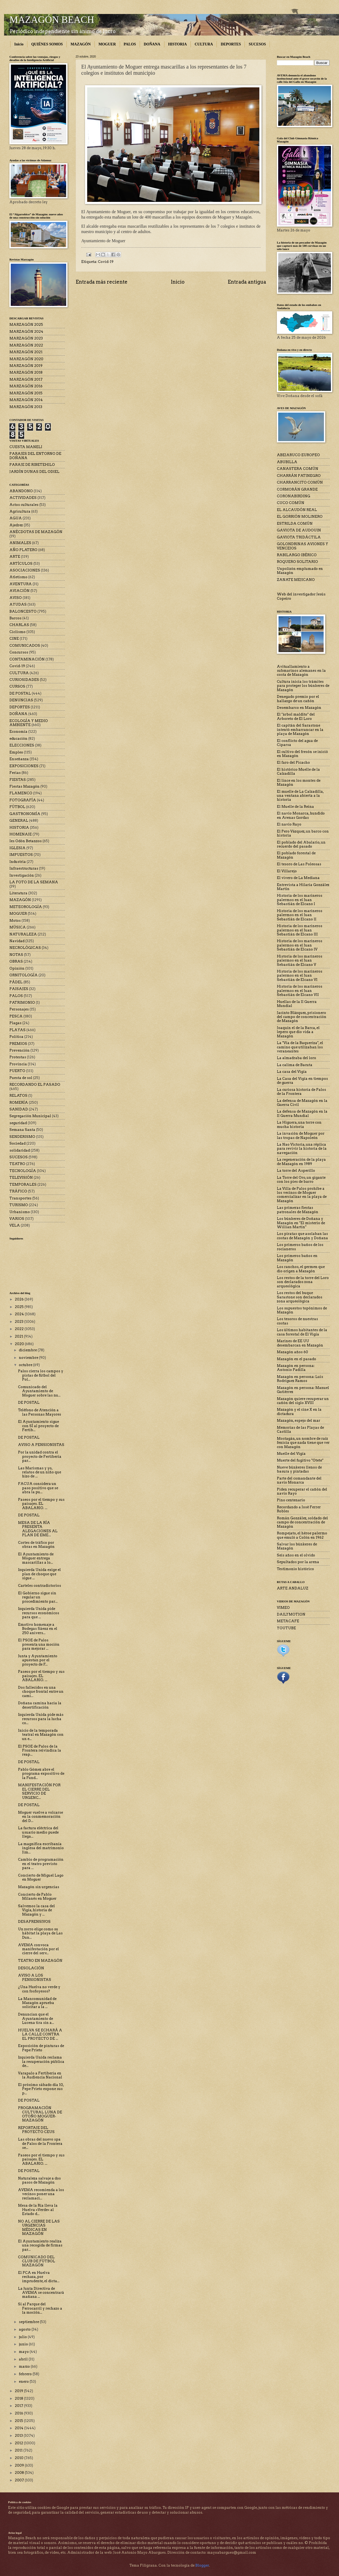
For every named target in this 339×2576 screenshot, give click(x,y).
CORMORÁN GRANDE (297, 489)
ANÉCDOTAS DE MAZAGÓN (35, 532)
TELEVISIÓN (21, 1178)
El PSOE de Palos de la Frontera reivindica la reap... (39, 1750)
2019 (19, 2391)
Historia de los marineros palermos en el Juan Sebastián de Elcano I (299, 900)
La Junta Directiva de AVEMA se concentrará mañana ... (41, 2292)
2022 (19, 1329)
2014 (19, 2428)
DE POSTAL (20, 693)
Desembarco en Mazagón (299, 708)
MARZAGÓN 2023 (26, 338)
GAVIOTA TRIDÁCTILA (299, 537)
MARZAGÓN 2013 (25, 407)
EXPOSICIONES (23, 766)
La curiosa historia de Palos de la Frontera (301, 1092)
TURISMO (18, 1205)
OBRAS (16, 961)
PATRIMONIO (22, 1003)
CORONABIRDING (293, 496)
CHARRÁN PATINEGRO (299, 476)
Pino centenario (291, 1500)
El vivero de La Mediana (298, 878)
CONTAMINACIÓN (27, 659)
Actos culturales (23, 505)
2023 (19, 1322)
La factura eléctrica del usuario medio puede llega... (38, 1832)
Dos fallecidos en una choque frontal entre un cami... (40, 1691)
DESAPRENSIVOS (34, 1922)
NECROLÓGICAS (25, 948)
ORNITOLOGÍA (23, 975)
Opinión (16, 968)
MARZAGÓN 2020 (26, 359)
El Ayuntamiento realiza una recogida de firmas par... (40, 2245)
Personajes (19, 1009)
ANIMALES (20, 543)
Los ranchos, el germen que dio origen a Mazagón (301, 1269)
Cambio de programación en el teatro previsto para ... (40, 1863)
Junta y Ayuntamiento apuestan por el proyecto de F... (37, 1660)
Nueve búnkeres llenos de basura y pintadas (299, 1469)
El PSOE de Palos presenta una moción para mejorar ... (38, 1644)
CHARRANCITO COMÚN (300, 482)
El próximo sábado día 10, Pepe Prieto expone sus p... (41, 2089)
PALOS (130, 44)
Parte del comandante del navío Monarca (299, 1480)
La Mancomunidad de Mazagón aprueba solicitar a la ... (37, 2003)
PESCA (16, 1016)
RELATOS (18, 1096)
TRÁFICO (18, 1191)
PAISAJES (18, 989)
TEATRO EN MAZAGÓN (40, 1961)
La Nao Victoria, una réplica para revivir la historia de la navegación (302, 1148)
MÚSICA (17, 927)
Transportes (20, 1198)
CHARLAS (19, 625)
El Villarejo (287, 871)
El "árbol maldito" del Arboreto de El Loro (296, 716)
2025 (19, 1307)
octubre (26, 1365)
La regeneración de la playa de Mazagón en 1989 (301, 1161)
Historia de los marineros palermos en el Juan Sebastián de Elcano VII (299, 990)
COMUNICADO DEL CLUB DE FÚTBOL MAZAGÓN (36, 2261)
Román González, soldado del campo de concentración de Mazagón (302, 1522)
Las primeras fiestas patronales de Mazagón (297, 1210)
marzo (25, 2366)
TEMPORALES (23, 1184)
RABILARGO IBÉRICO (297, 555)
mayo (24, 2352)
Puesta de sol (20, 1078)
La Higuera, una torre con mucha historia (299, 1124)
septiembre (29, 2322)
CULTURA (204, 44)
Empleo (16, 752)
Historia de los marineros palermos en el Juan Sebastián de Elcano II (299, 915)
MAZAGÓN (80, 44)
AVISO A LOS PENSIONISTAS (34, 1977)
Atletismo (18, 577)
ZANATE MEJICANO (296, 580)
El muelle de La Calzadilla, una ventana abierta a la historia (300, 795)
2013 (19, 2436)
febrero (26, 2374)
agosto (25, 2329)
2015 (19, 2421)
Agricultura (19, 511)
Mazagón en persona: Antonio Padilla (296, 1368)
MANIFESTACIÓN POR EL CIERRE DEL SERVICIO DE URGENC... (39, 1791)
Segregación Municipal (30, 1116)
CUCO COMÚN (290, 503)
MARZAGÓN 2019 (26, 366)
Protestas (17, 1057)
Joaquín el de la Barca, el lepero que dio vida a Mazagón (298, 1032)
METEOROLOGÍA (25, 907)
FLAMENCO (20, 793)
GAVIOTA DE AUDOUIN (299, 530)
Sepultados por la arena (298, 1562)
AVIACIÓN (19, 591)
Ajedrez (16, 525)
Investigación (21, 875)
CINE (14, 639)
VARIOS (16, 1219)
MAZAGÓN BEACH (51, 19)
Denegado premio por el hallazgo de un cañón (298, 699)
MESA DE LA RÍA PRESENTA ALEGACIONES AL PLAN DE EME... (38, 1529)
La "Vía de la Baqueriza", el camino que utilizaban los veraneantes (300, 1047)
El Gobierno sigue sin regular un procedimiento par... (38, 1597)
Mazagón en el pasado (296, 1359)
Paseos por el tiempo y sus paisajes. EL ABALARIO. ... (41, 1504)
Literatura (18, 893)
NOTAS (16, 955)
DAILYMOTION (291, 1614)
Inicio (18, 44)
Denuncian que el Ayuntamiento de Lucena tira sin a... (36, 2018)
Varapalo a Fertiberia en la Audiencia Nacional (40, 2075)
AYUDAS (18, 604)
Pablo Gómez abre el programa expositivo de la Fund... (41, 1773)
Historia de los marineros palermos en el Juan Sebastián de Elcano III (299, 930)
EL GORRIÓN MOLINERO (300, 517)
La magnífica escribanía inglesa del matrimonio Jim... (41, 1848)
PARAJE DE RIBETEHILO (32, 465)
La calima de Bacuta (294, 1065)
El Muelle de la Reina (295, 807)
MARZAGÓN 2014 (26, 400)
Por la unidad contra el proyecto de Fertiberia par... (39, 1456)
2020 (20, 1344)
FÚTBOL (17, 807)
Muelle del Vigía (291, 1454)
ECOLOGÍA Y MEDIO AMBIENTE (28, 723)
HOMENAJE (20, 834)
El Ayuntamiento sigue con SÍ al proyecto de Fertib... (38, 1426)
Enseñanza (19, 759)
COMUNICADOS (24, 646)
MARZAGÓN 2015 (26, 393)
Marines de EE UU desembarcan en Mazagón (300, 1343)
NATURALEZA (23, 934)
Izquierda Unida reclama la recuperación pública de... (41, 2061)
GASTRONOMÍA (24, 814)
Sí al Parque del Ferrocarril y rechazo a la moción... (40, 2308)
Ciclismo (17, 632)
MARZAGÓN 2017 (26, 379)
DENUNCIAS (21, 700)
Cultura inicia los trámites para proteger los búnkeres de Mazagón (303, 686)
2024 (20, 1314)
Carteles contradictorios (39, 1586)
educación (18, 739)
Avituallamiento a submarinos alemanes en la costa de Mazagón (301, 670)
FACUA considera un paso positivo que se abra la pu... (38, 1488)
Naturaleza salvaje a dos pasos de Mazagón (39, 2180)
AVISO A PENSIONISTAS (41, 1445)
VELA (14, 1225)
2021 (19, 1336)
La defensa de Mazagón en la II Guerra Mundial (302, 1113)
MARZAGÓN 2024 (26, 332)
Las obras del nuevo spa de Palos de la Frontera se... (40, 2143)
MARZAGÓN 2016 (26, 386)
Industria (17, 862)
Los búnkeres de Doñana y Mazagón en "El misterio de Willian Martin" (301, 1223)
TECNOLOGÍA (22, 1171)
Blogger (202, 2565)
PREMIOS (18, 1044)
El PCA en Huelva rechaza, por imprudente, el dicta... (38, 2277)
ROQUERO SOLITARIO (297, 562)
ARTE (14, 557)
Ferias (15, 773)
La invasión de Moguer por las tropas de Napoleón (300, 1135)
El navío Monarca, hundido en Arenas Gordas (301, 815)
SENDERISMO (22, 1137)
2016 (19, 2413)
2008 (20, 2473)
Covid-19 (106, 262)
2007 (20, 2480)
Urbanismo (19, 1212)
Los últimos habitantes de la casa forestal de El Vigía (302, 1332)
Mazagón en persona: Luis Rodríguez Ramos (300, 1379)
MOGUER (107, 44)
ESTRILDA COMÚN (295, 523)
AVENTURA (20, 584)
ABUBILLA (287, 462)
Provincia (18, 1064)
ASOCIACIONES (24, 570)
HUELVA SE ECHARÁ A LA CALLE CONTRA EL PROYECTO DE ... (40, 2034)
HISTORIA (177, 44)
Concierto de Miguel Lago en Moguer (40, 1877)
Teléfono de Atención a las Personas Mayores (39, 1412)
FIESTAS (17, 780)
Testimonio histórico (295, 1569)
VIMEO (283, 1608)
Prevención (19, 1050)
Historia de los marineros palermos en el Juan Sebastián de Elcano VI (299, 975)
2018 (19, 2398)
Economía (18, 732)
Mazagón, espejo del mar (298, 1421)
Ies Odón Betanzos (25, 841)
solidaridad (19, 1150)
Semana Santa (22, 1130)
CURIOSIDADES (24, 680)
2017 (19, 2406)
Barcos (15, 618)
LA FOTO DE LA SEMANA (33, 882)
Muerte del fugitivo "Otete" (300, 1460)
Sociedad (17, 1143)
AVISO (15, 598)
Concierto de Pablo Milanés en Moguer (37, 1896)
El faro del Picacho (293, 762)
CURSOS (17, 686)
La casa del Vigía (292, 1072)
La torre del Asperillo (296, 1171)
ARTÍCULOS (21, 564)
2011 (19, 2450)
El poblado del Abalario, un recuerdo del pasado (301, 844)
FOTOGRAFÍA (22, 800)
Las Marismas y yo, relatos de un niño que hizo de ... (39, 1472)
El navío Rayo (289, 824)
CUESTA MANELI (25, 447)
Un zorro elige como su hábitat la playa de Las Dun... (40, 1933)
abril (24, 2359)
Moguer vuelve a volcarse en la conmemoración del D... (40, 1816)
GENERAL (18, 821)
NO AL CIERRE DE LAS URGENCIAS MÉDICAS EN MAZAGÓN (39, 2227)
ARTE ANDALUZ (292, 1588)
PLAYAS (17, 1030)
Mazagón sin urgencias (38, 1887)
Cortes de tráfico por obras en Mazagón (36, 1545)
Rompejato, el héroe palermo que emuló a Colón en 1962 (302, 1535)
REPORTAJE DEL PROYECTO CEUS (36, 2130)
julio (23, 2337)
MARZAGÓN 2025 (26, 325)
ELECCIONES (21, 745)
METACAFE (288, 1621)
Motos (15, 921)
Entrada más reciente (102, 282)
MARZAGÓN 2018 (26, 372)
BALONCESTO (23, 611)
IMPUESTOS (21, 855)
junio (24, 2344)
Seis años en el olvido (296, 1555)
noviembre (29, 1358)
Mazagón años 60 (292, 1352)
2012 (19, 2443)
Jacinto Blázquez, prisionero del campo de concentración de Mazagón (301, 1017)
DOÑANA (152, 44)
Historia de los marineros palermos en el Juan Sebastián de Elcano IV (299, 945)
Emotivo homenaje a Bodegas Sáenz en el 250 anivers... (37, 1629)
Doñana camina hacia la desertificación (39, 1705)
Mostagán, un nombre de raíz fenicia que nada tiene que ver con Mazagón (303, 1443)
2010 (19, 2458)
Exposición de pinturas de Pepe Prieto (41, 2048)
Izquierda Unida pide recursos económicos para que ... (38, 1613)
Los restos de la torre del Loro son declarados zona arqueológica (303, 1282)
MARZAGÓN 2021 (26, 352)
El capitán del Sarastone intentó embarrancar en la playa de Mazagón (300, 729)
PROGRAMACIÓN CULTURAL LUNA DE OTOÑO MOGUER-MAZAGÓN (40, 2114)
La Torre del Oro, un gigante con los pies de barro (301, 1180)
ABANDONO (21, 491)
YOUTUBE (286, 1628)
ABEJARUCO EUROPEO (298, 455)
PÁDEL (16, 982)
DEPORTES (231, 44)
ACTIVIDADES (23, 498)
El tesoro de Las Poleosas (299, 864)
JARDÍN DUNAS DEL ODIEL (34, 472)
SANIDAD (18, 1109)
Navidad (16, 941)
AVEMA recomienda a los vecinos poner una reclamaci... (41, 2194)
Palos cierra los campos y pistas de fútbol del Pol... (40, 1375)
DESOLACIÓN (31, 1968)
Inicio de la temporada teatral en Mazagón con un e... (40, 1734)
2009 (20, 2465)
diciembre (28, 1350)
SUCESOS (257, 44)
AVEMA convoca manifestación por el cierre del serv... (38, 1949)
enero (24, 2382)
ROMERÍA (18, 1103)
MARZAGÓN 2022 (26, 345)
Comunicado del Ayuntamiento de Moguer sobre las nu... (39, 1391)
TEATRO (17, 1164)
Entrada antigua (247, 282)
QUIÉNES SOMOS (47, 44)
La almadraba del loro (296, 1058)
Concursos (18, 652)
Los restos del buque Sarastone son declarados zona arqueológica (299, 1297)
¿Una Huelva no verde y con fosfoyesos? (39, 1989)
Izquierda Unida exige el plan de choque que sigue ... (39, 1574)
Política (16, 1037)
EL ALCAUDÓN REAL (297, 510)
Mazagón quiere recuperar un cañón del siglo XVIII (303, 1401)
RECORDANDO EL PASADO (34, 1084)
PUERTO (17, 1071)
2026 (19, 1299)
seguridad (18, 1123)
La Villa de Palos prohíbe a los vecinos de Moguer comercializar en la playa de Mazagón (302, 1195)
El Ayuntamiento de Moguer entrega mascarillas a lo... (36, 1558)
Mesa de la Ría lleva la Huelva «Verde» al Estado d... (38, 2209)
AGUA (15, 518)
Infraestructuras (23, 868)
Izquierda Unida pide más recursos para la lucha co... (40, 1719)
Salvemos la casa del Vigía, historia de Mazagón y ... (36, 1910)
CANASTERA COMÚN (297, 469)
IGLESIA (17, 848)
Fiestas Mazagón (24, 786)
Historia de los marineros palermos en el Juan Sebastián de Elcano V (299, 960)
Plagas (15, 1023)
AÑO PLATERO (23, 550)
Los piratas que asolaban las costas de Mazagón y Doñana (302, 1236)
